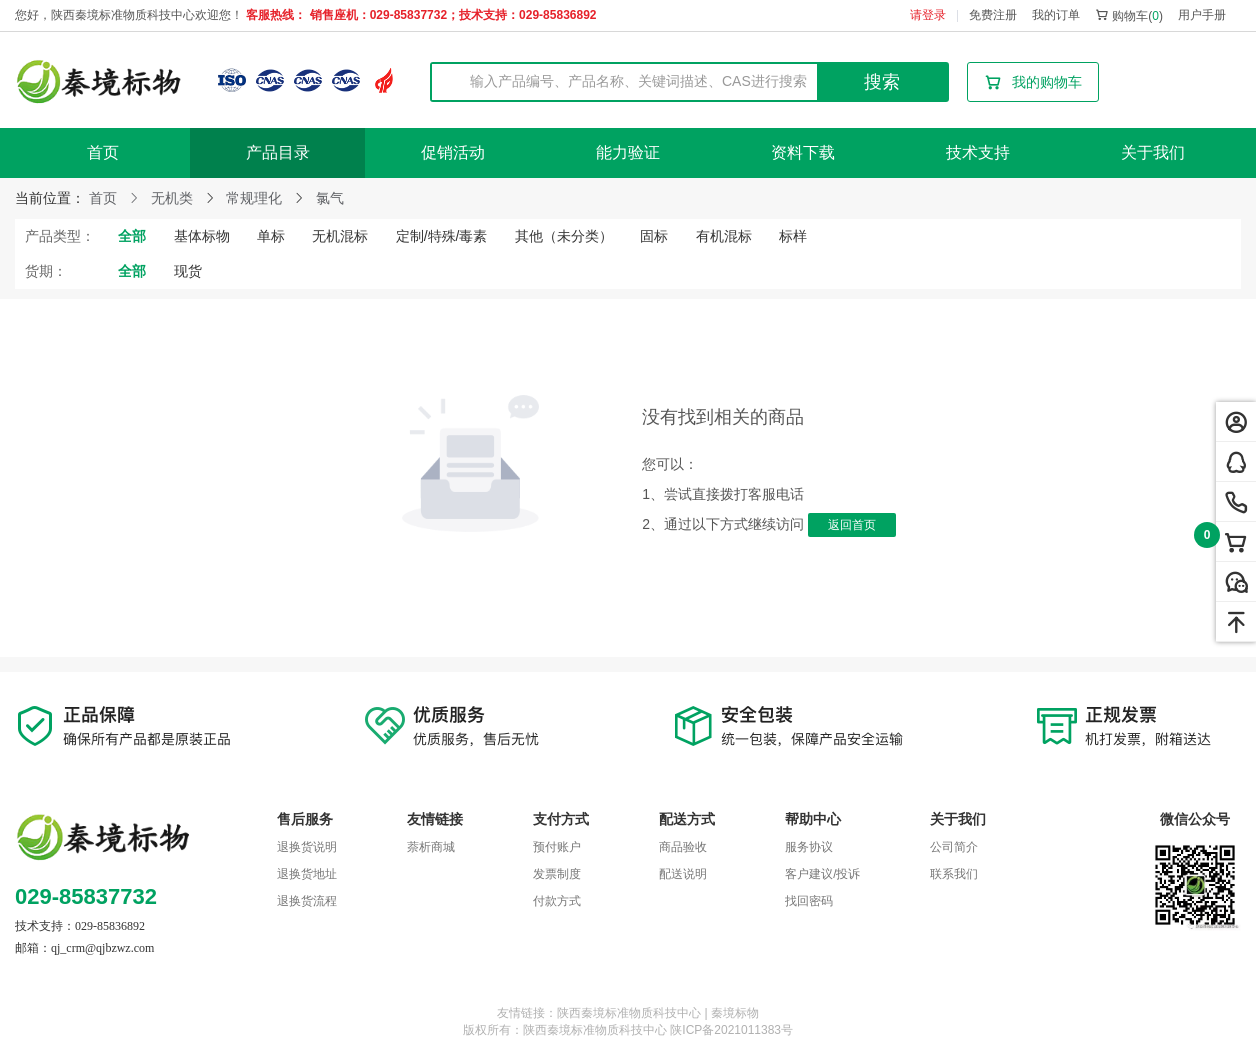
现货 (188, 271)
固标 (654, 236)
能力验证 (628, 152)
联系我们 (954, 874)
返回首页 (852, 525)
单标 (271, 236)
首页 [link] (103, 198)
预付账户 (557, 847)
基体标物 (202, 236)
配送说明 (683, 874)
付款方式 (557, 901)
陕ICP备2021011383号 (731, 1030)
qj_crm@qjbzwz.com (102, 948)
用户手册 (1202, 15)
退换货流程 (307, 901)
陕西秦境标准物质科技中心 (595, 1030)
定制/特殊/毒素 (442, 236)
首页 (103, 152)
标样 (793, 236)
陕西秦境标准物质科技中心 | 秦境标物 (658, 1013)
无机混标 (340, 236)
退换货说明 (307, 847)
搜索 (882, 82)
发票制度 (557, 874)
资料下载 (803, 152)
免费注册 (993, 15)
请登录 (928, 15)
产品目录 (278, 152)
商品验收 (683, 847)
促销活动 (453, 152)
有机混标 (724, 236)
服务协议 (809, 847)
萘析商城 (431, 847)
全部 (132, 236)
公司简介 (954, 847)
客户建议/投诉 (822, 874)
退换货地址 (307, 874)
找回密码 (809, 901)
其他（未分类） (564, 236)
